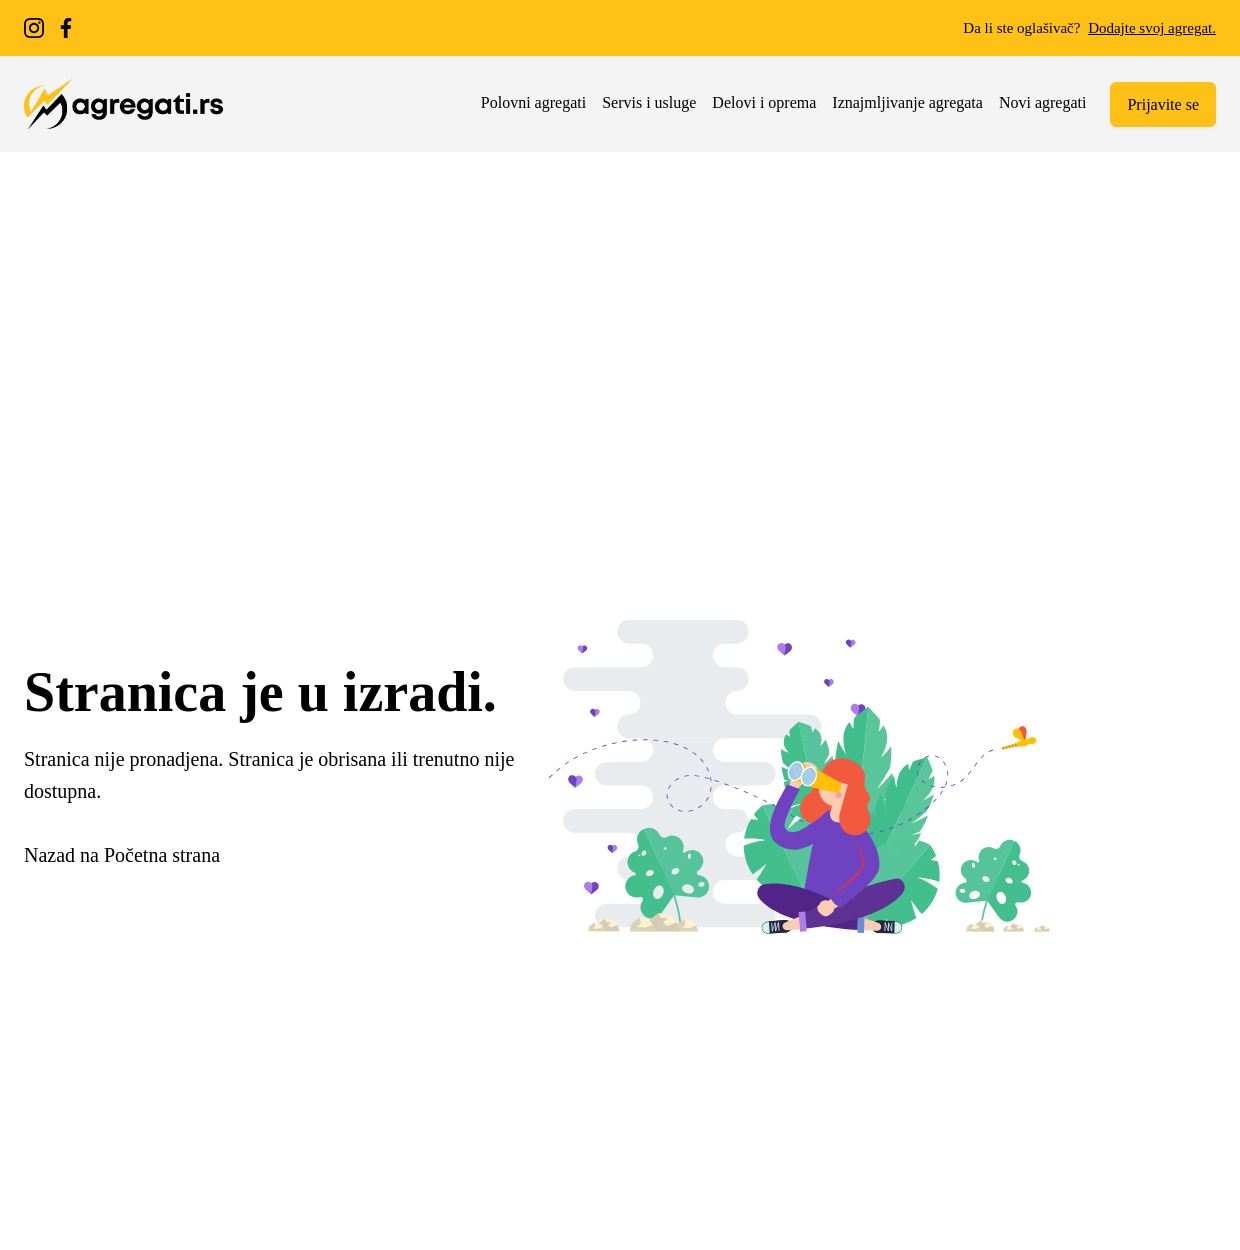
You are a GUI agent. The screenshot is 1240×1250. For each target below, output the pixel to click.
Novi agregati (1043, 102)
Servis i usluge (649, 102)
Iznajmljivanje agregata (907, 102)
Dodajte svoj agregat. (1152, 28)
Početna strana (162, 855)
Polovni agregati (533, 102)
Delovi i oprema (764, 102)
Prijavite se (1163, 104)
